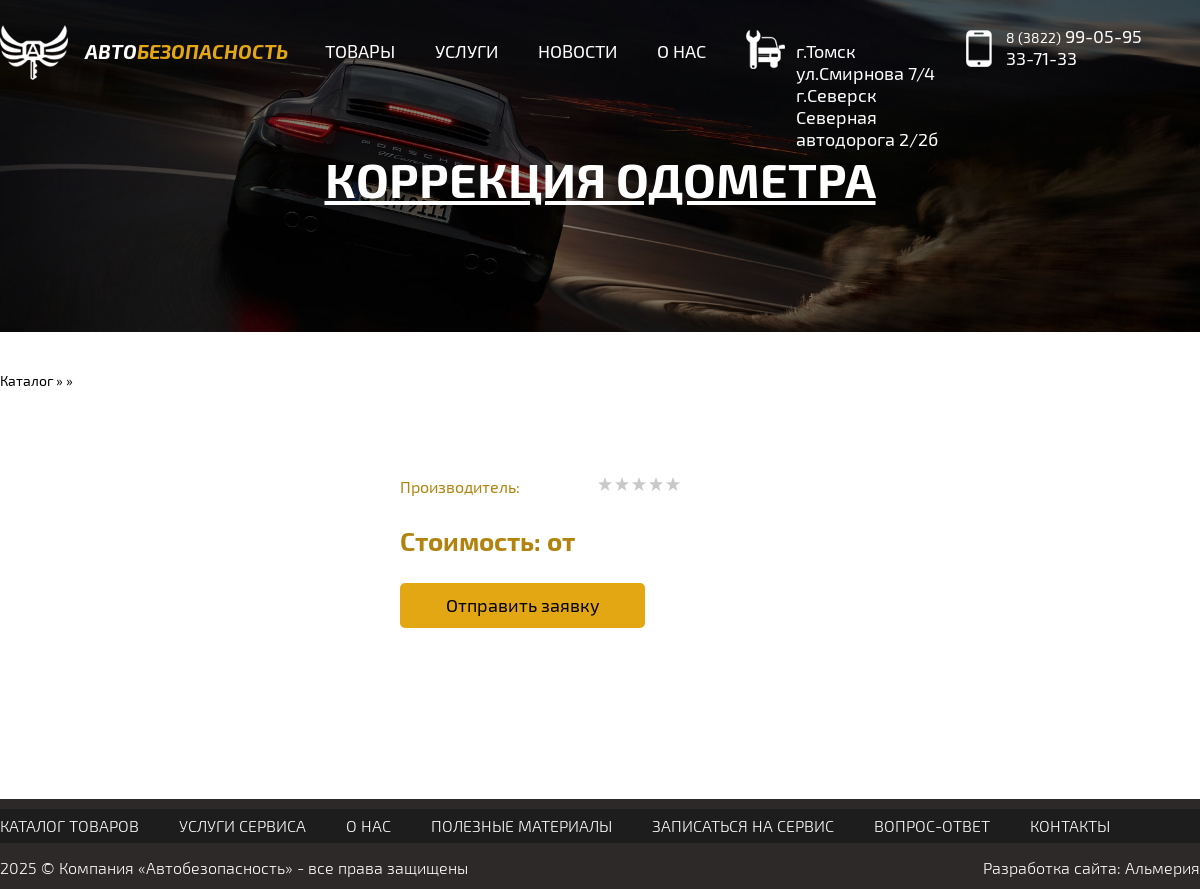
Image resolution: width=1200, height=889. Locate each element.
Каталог (26, 380)
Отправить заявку (523, 605)
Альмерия (1162, 867)
